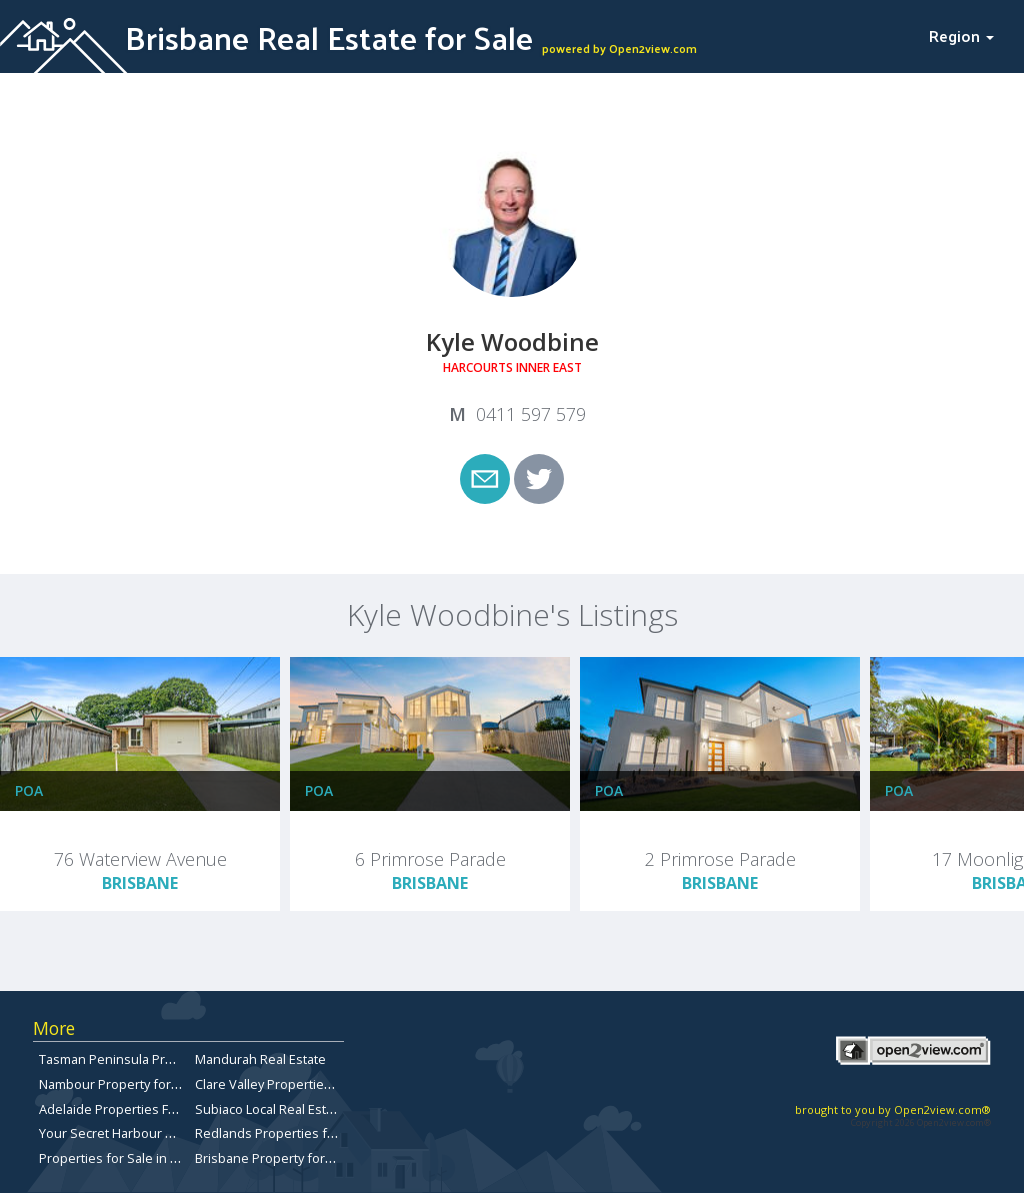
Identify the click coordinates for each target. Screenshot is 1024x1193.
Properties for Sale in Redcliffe (131, 1158)
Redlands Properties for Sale (282, 1133)
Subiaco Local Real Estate (270, 1109)
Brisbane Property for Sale (274, 1158)
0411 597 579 (531, 414)
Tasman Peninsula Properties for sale (152, 1059)
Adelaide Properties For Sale (124, 1109)
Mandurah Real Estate (260, 1059)
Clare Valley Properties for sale (287, 1084)
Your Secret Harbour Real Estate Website (161, 1133)
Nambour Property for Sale (119, 1084)
